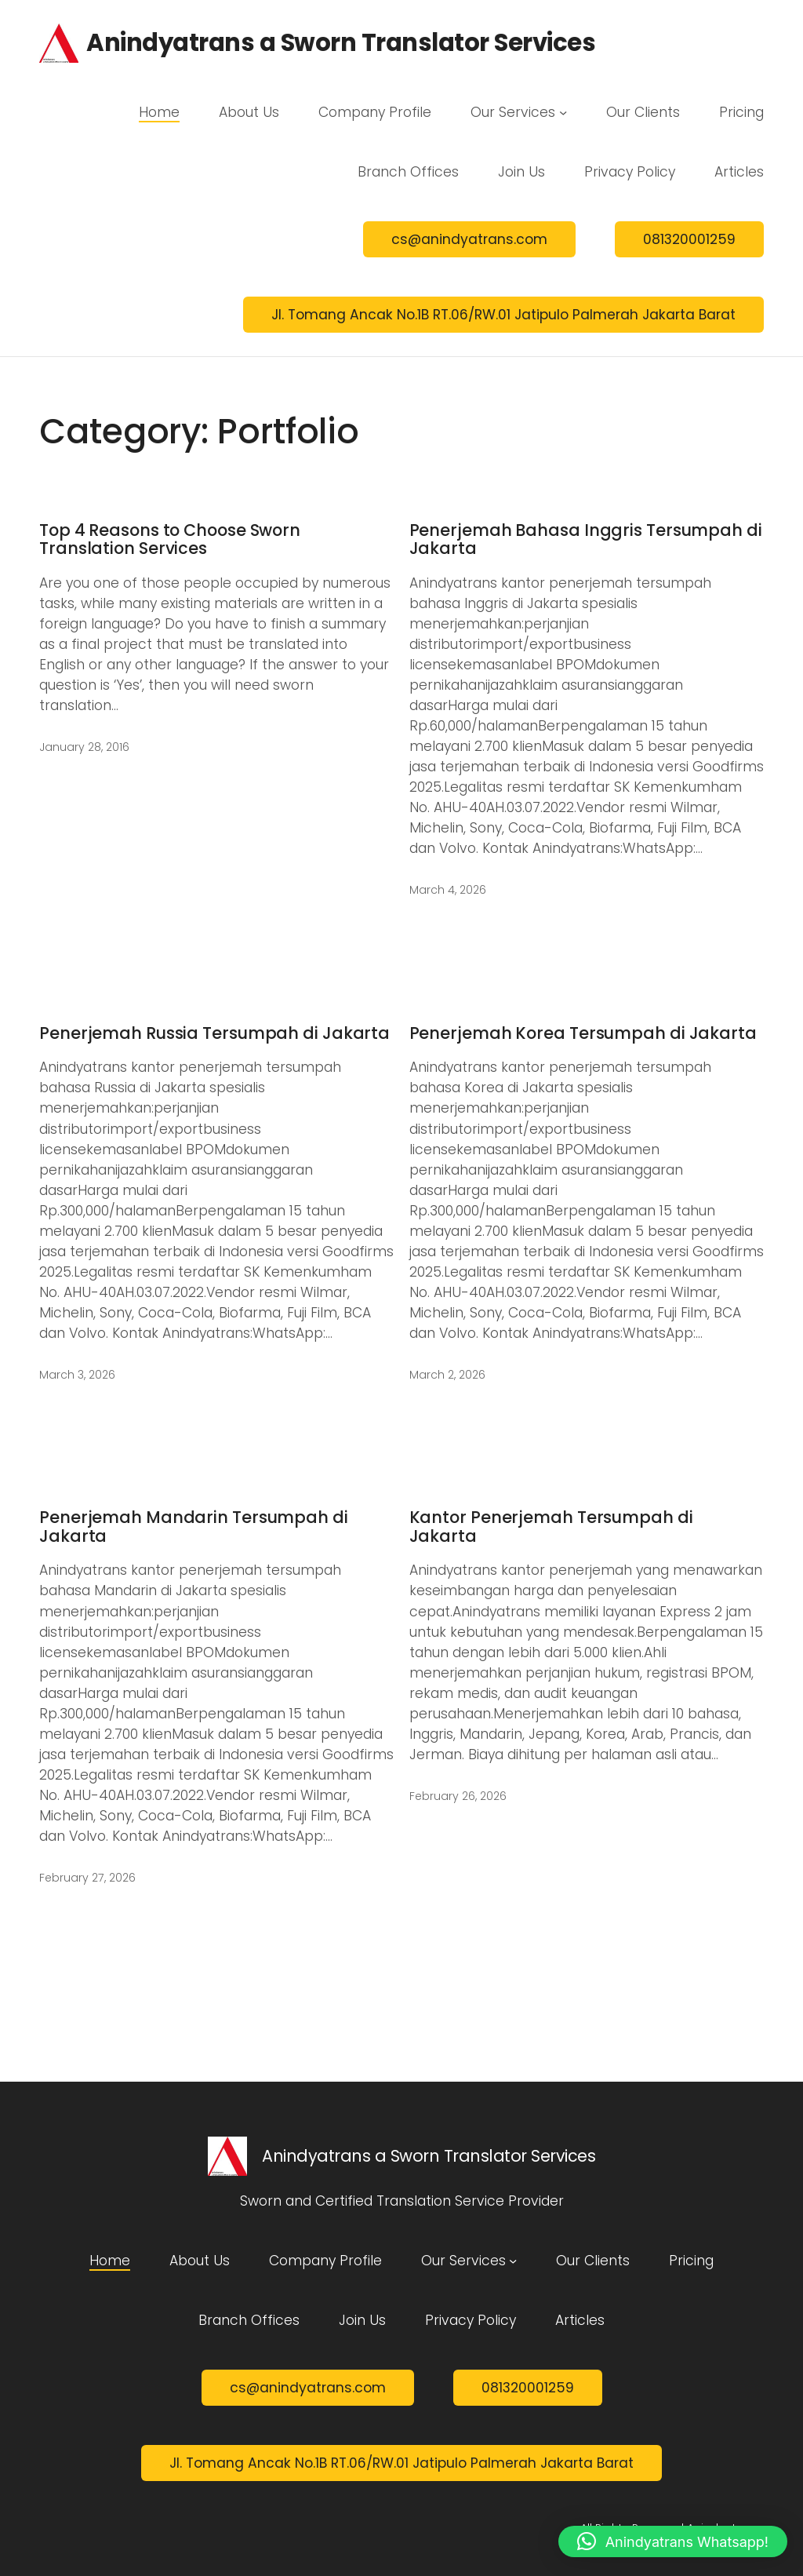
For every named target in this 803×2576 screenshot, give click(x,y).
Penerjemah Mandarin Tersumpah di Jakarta (193, 1526)
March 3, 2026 (77, 1375)
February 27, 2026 (87, 1878)
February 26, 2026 (458, 1796)
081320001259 (689, 239)
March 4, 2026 (447, 890)
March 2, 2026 (447, 1375)
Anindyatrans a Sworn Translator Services (340, 43)
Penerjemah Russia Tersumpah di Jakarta (214, 1033)
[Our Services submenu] (563, 112)
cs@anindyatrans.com (469, 239)
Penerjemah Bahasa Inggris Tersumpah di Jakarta (585, 539)
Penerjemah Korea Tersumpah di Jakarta (583, 1033)
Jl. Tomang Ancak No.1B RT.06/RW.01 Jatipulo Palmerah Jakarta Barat (503, 314)
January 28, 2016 (84, 747)
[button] (672, 2541)
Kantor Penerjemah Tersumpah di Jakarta (551, 1526)
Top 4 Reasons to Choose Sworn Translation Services (169, 539)
